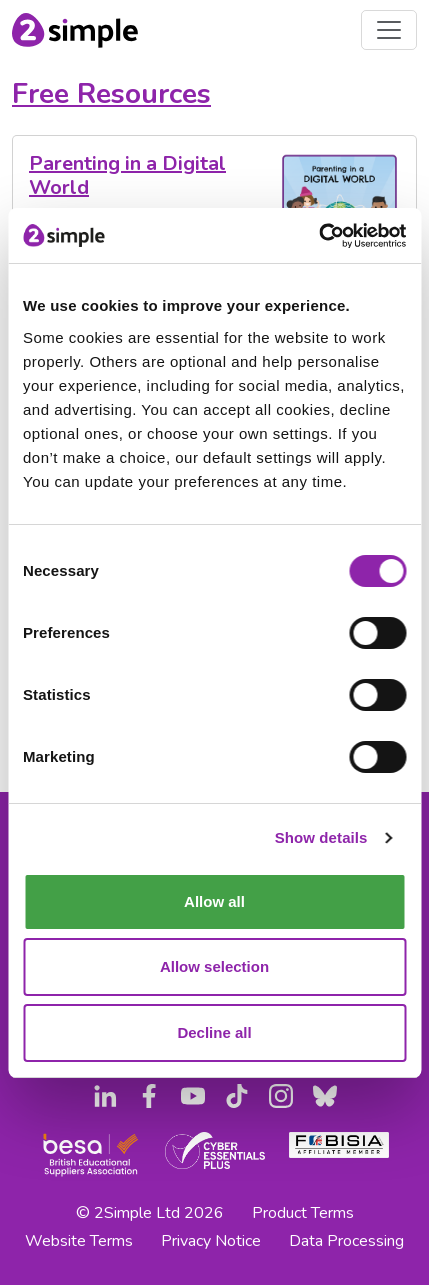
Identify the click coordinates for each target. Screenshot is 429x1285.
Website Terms (79, 1241)
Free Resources (111, 93)
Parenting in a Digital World (127, 175)
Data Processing (346, 1241)
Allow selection (214, 966)
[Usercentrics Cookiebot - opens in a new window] (318, 236)
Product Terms (303, 1213)
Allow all (214, 901)
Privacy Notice (211, 1241)
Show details (321, 837)
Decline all (214, 1032)
